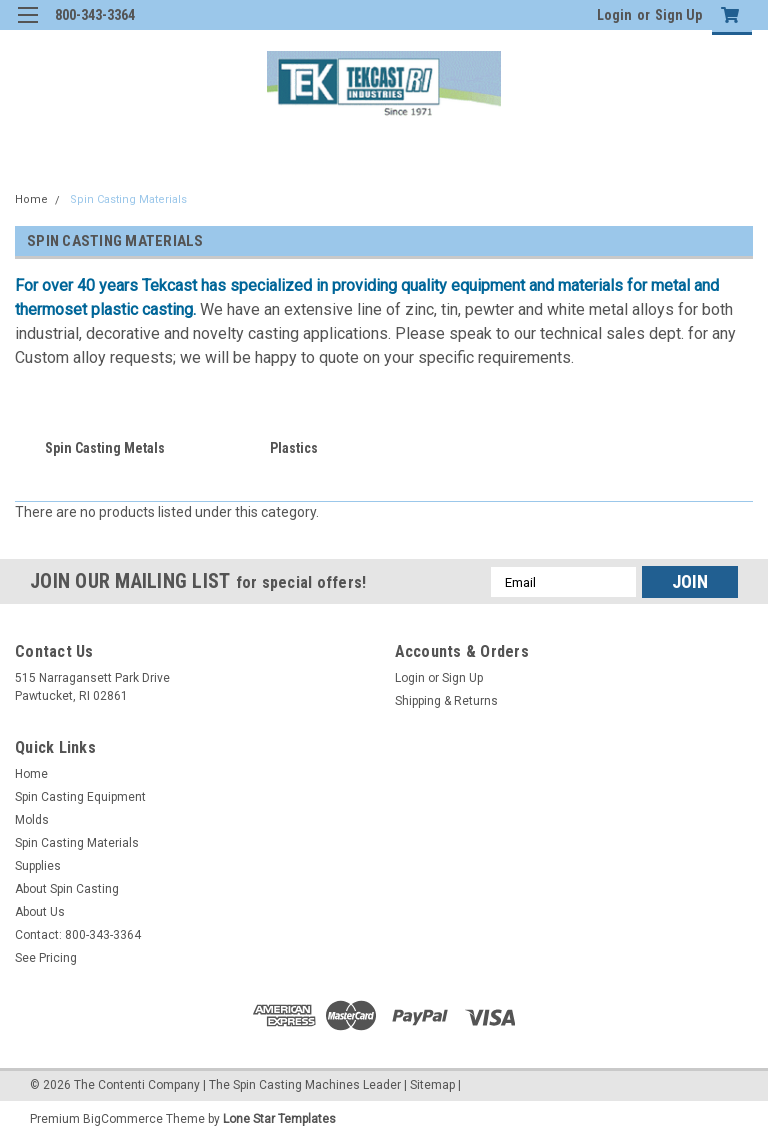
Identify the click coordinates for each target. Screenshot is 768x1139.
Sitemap (432, 1085)
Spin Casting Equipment (80, 797)
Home (31, 199)
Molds (32, 820)
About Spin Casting (67, 889)
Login (614, 15)
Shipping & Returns (446, 701)
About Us (40, 912)
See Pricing (46, 958)
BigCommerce (123, 1119)
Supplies (38, 866)
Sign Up (678, 15)
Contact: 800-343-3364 (78, 935)
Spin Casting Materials (128, 199)
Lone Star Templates (279, 1119)
